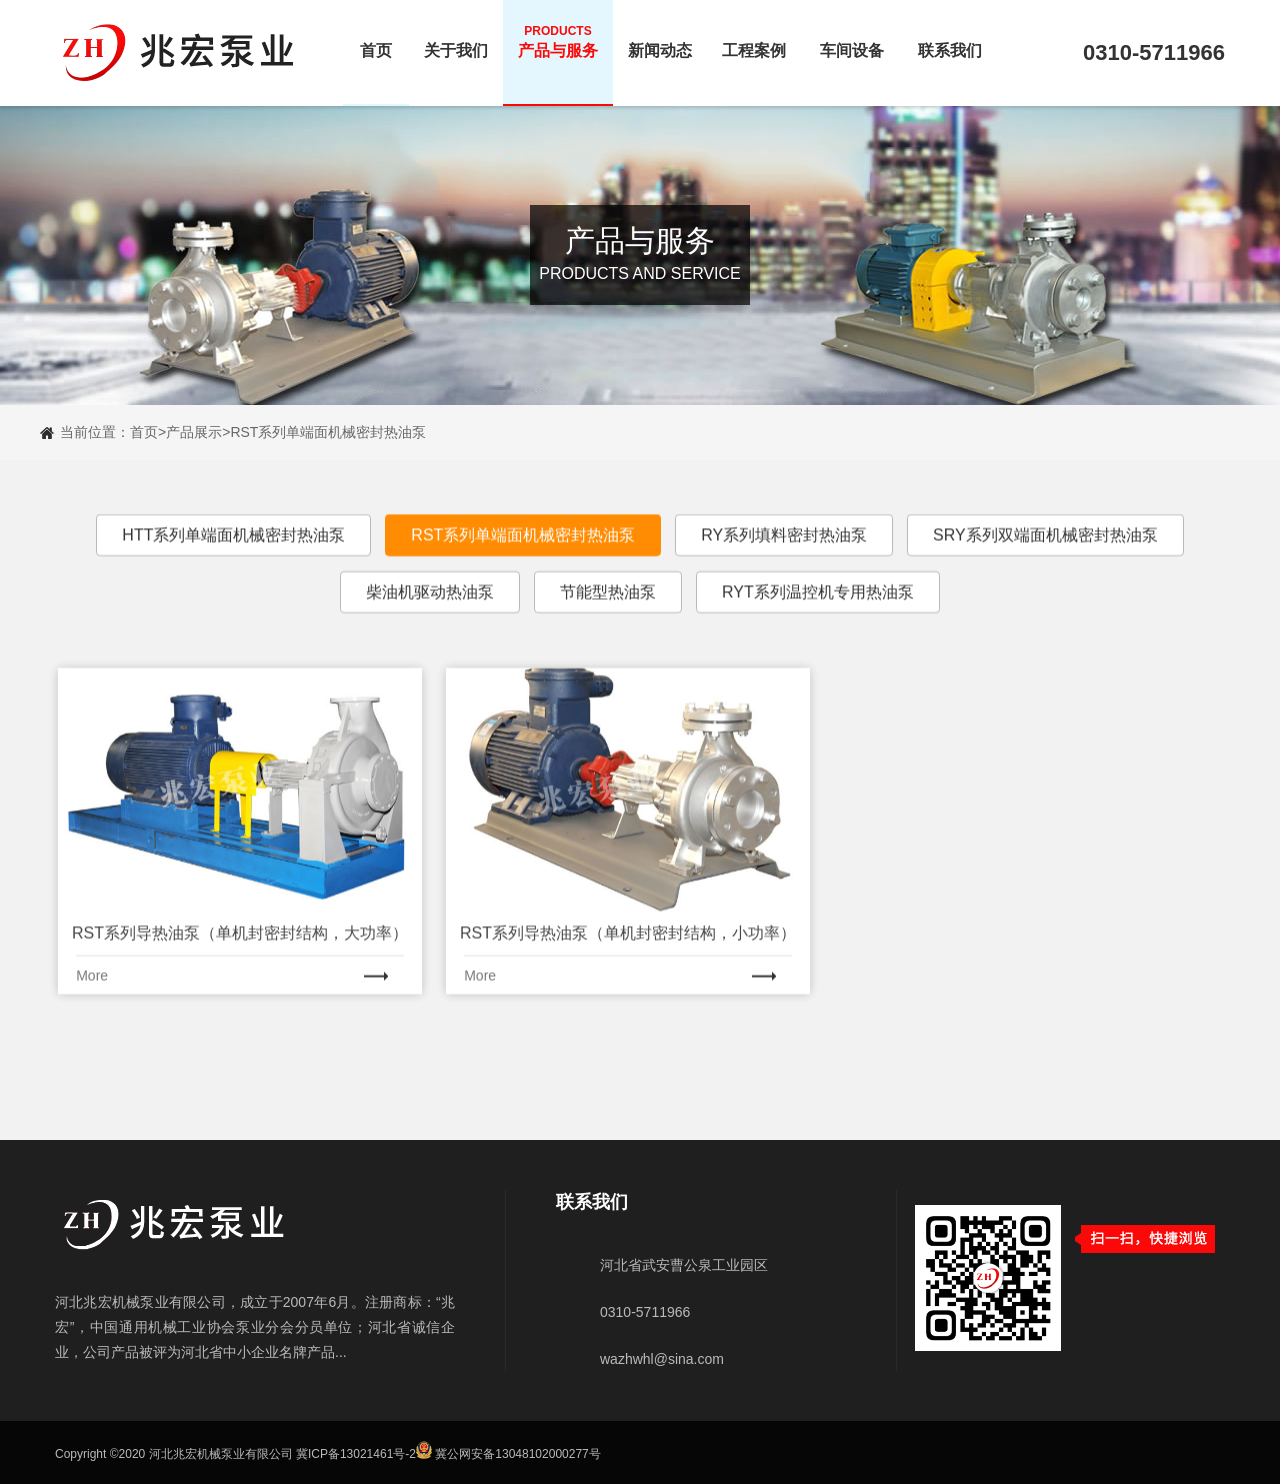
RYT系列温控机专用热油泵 (818, 618)
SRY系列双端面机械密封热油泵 (1045, 561)
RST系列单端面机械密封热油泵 (328, 432)
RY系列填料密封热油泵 (784, 561)
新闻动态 (660, 41)
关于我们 (456, 41)
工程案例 (754, 41)
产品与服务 (558, 41)
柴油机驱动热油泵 (430, 618)
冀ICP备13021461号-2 (356, 1455)
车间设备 (852, 41)
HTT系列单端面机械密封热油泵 (233, 561)
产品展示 (194, 432)
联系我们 (950, 41)
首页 (376, 41)
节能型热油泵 (608, 618)
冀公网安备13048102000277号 (517, 1455)
